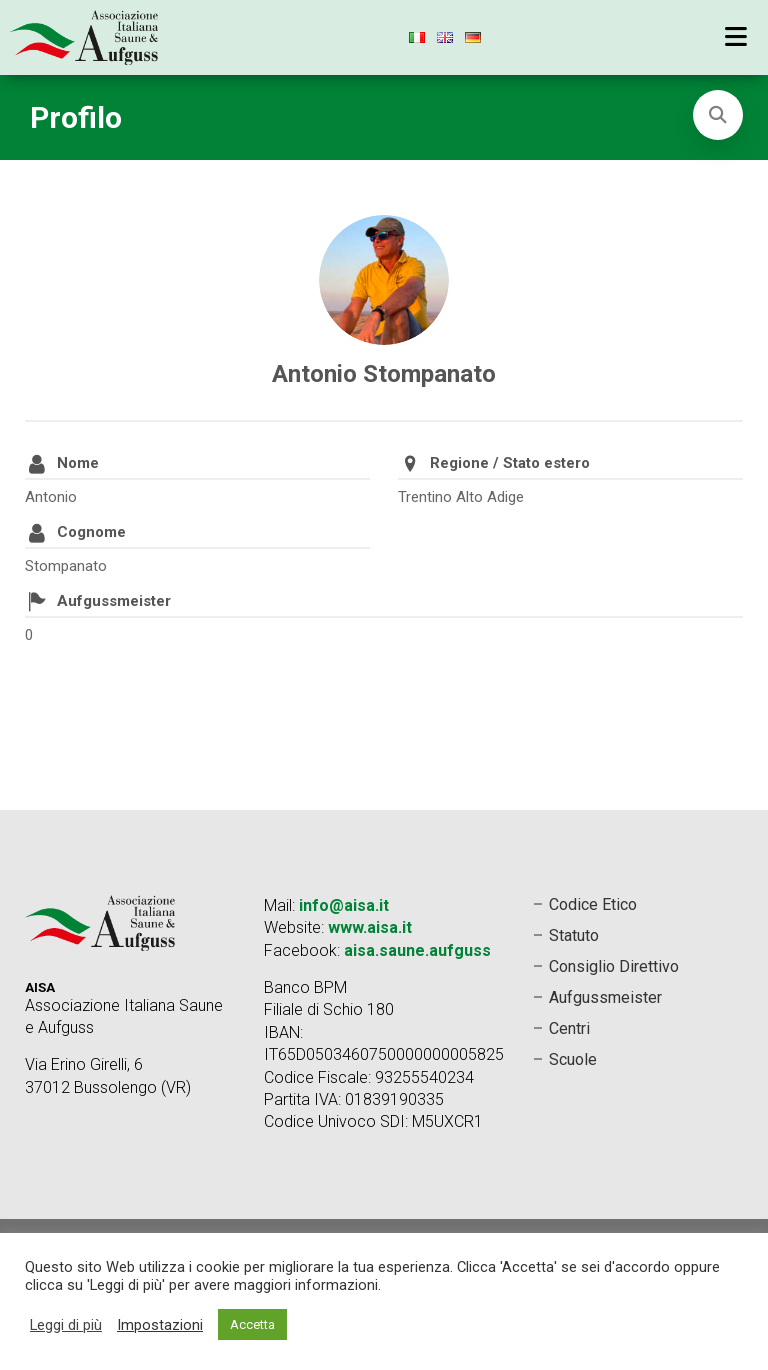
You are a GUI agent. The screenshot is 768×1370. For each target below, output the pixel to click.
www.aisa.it (370, 927)
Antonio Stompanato (384, 374)
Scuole (573, 1059)
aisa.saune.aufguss (417, 950)
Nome (78, 463)
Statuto (574, 935)
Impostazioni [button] (160, 1325)
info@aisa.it (344, 905)
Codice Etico (593, 904)
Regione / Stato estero (510, 463)
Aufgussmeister (114, 601)
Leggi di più (66, 1325)
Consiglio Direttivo (614, 966)
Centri (569, 1028)
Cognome (91, 532)
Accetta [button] (252, 1324)
